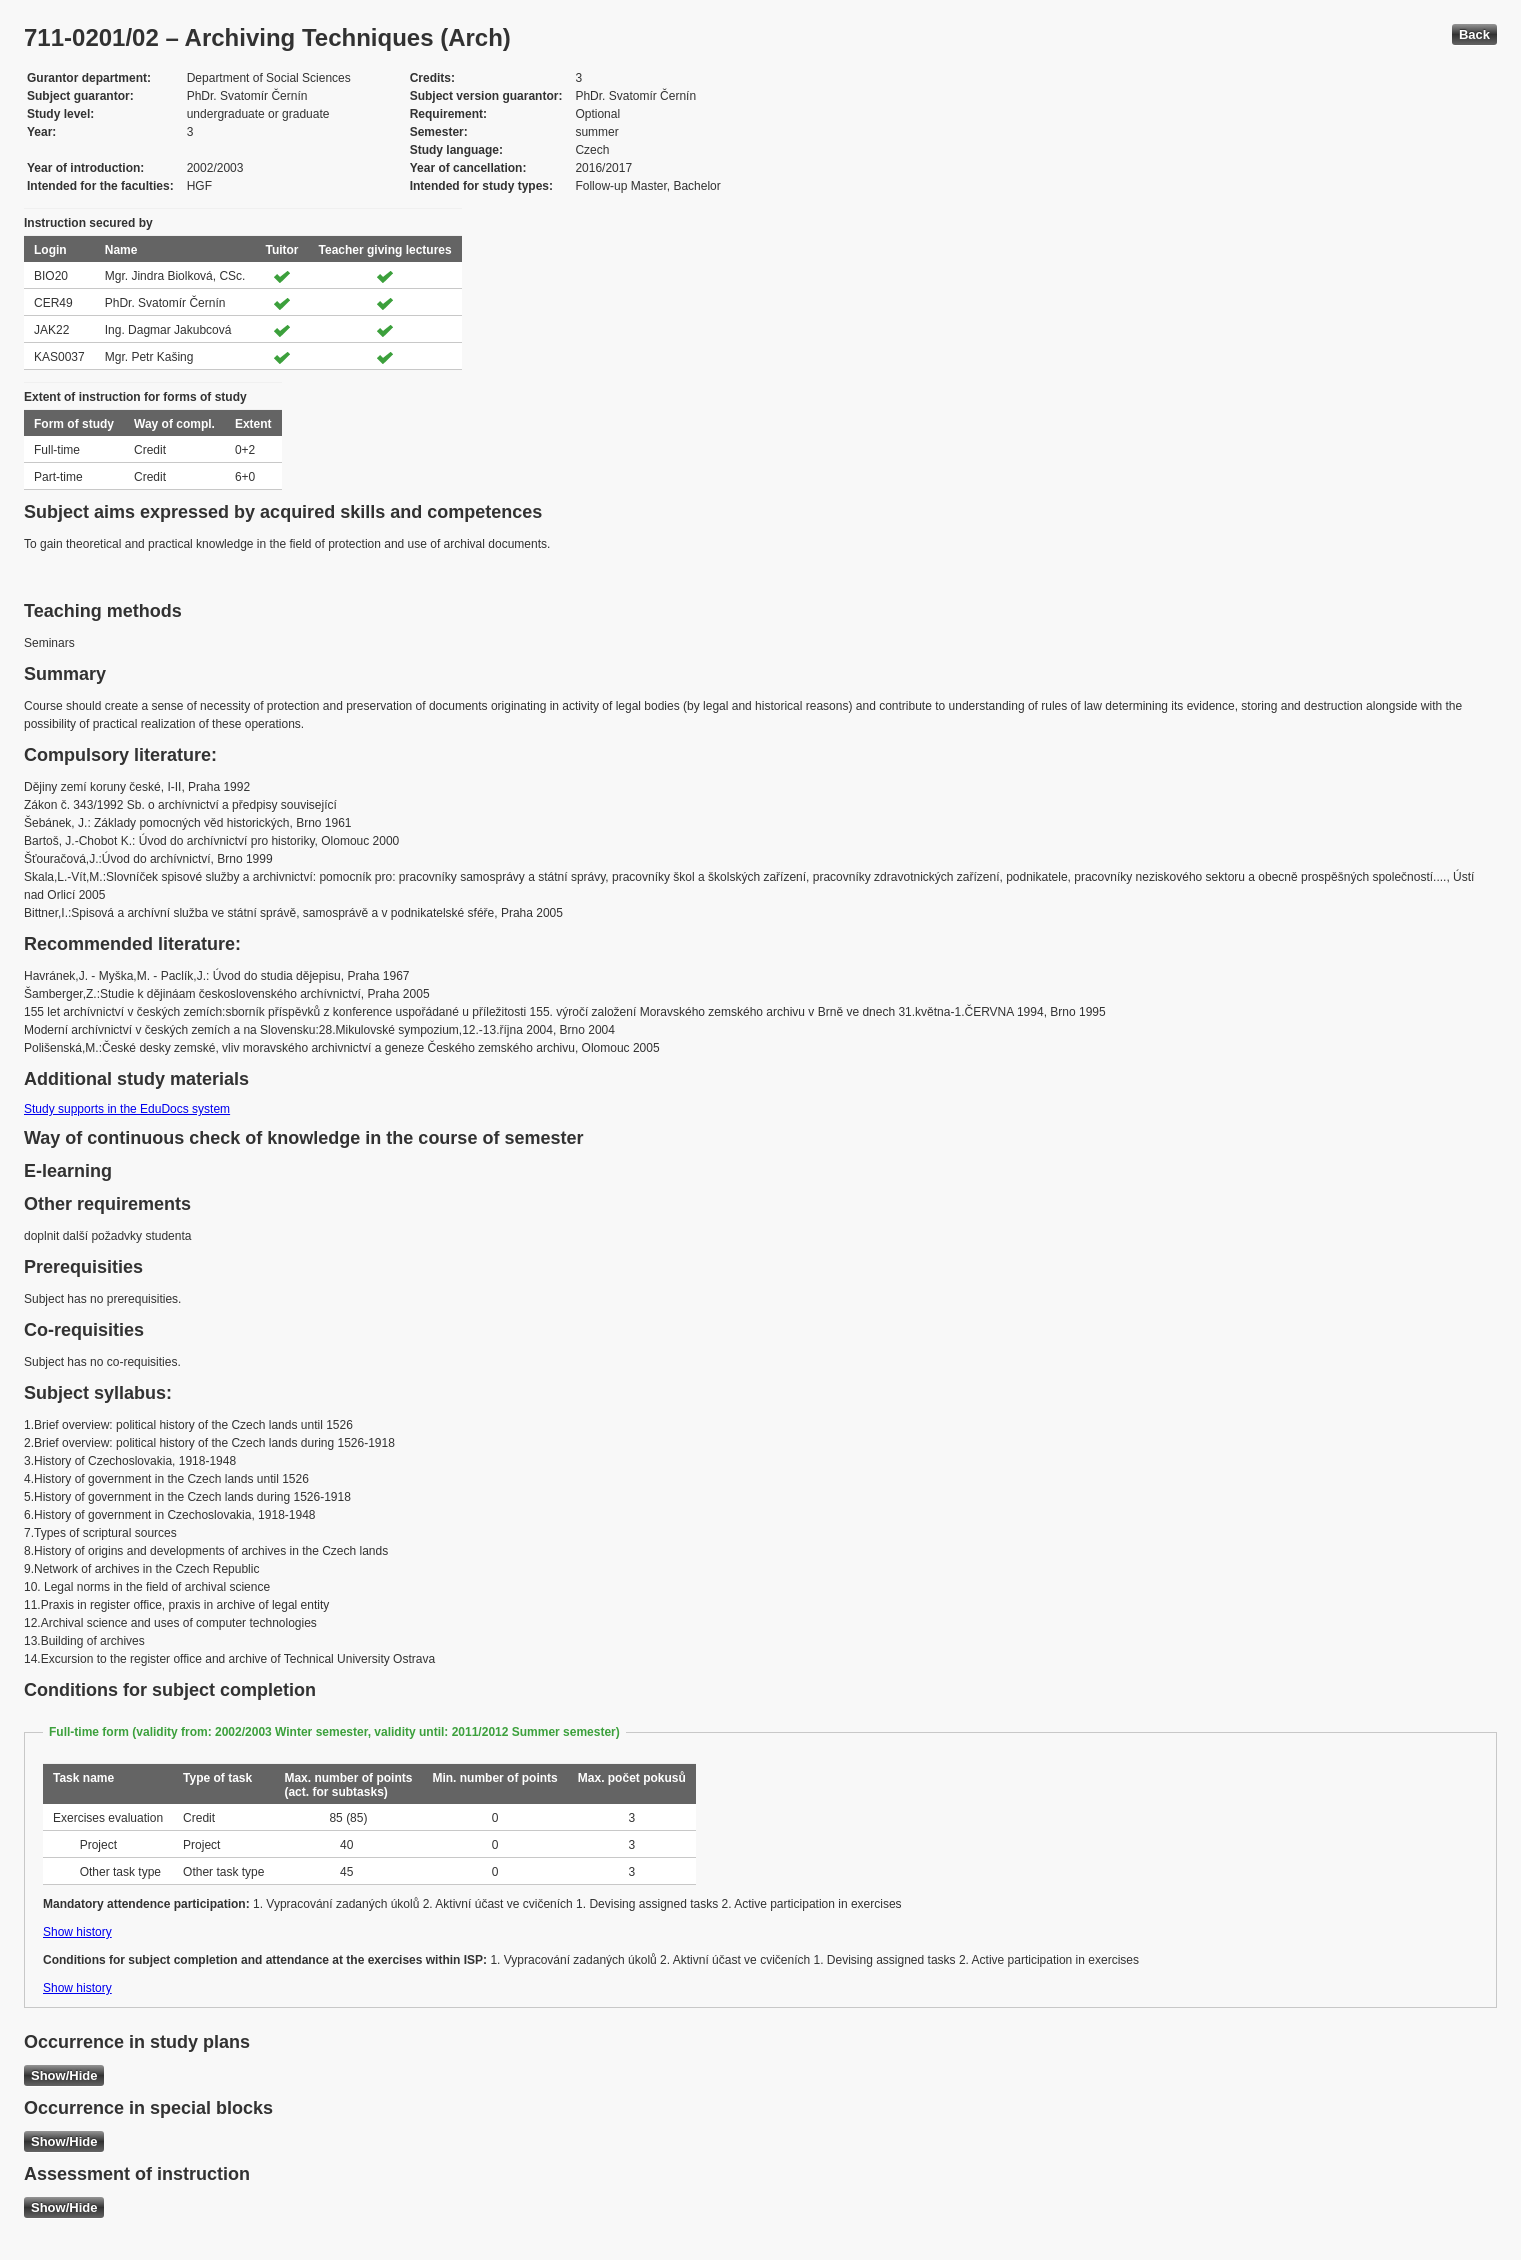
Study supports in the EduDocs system (127, 1109)
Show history (77, 1932)
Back (1474, 34)
